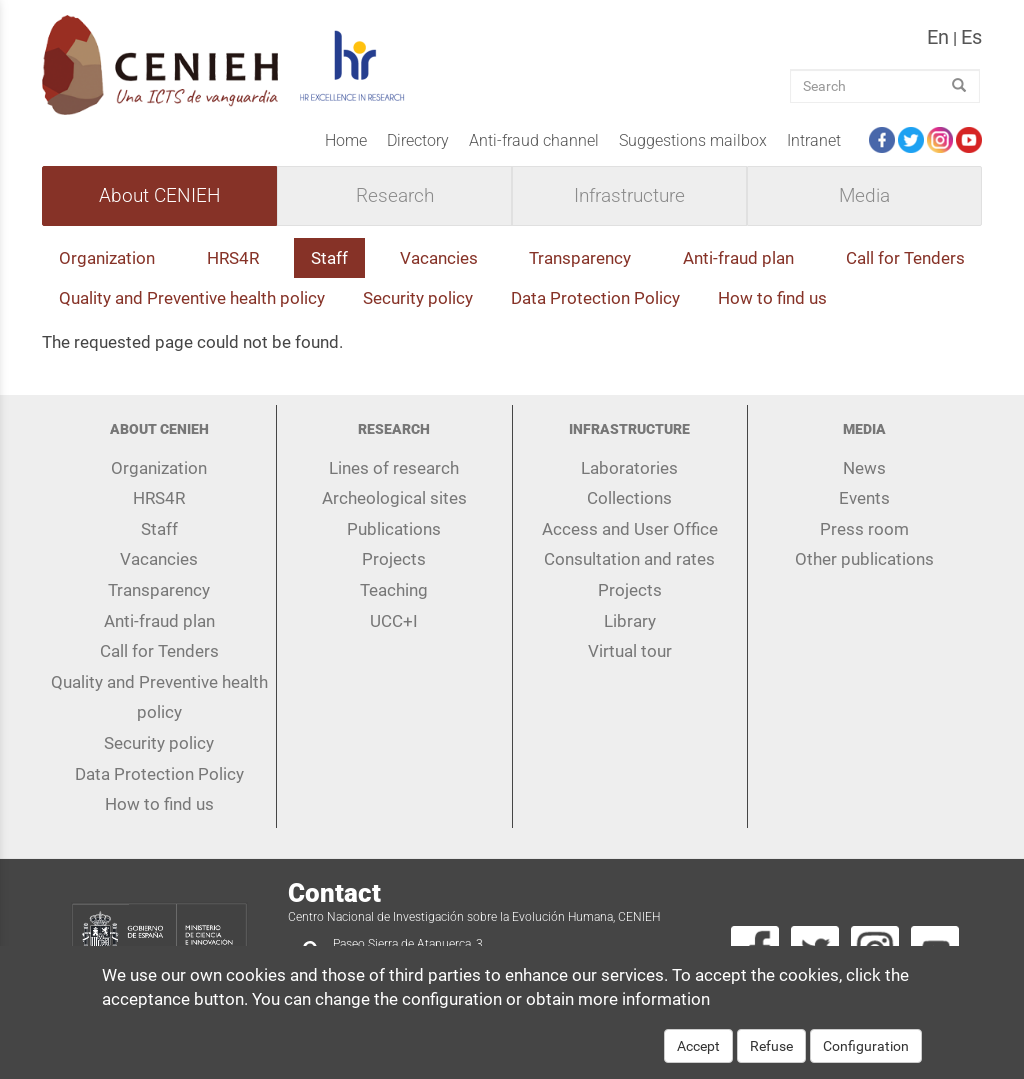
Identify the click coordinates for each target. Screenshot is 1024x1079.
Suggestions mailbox (693, 140)
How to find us (772, 298)
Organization (107, 258)
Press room (864, 529)
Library (630, 621)
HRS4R (233, 258)
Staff (329, 258)
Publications (394, 529)
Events (864, 498)
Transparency (580, 258)
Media (864, 196)
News (864, 468)
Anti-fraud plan (738, 258)
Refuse (771, 1059)
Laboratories (629, 468)
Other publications (864, 559)
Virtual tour (630, 651)
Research (395, 196)
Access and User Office (630, 529)
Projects (394, 559)
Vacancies (439, 258)
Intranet (814, 140)
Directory (418, 140)
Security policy (418, 298)
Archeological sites (394, 498)
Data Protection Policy (595, 298)
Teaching (394, 590)
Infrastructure (629, 196)
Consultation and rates (629, 559)
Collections (629, 498)
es (971, 37)
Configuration (866, 1059)
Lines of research (394, 468)
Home (346, 140)
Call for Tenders (905, 258)
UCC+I (394, 621)
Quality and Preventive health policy (192, 298)
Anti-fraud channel (534, 140)
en (938, 37)
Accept (698, 1059)
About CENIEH (159, 196)
